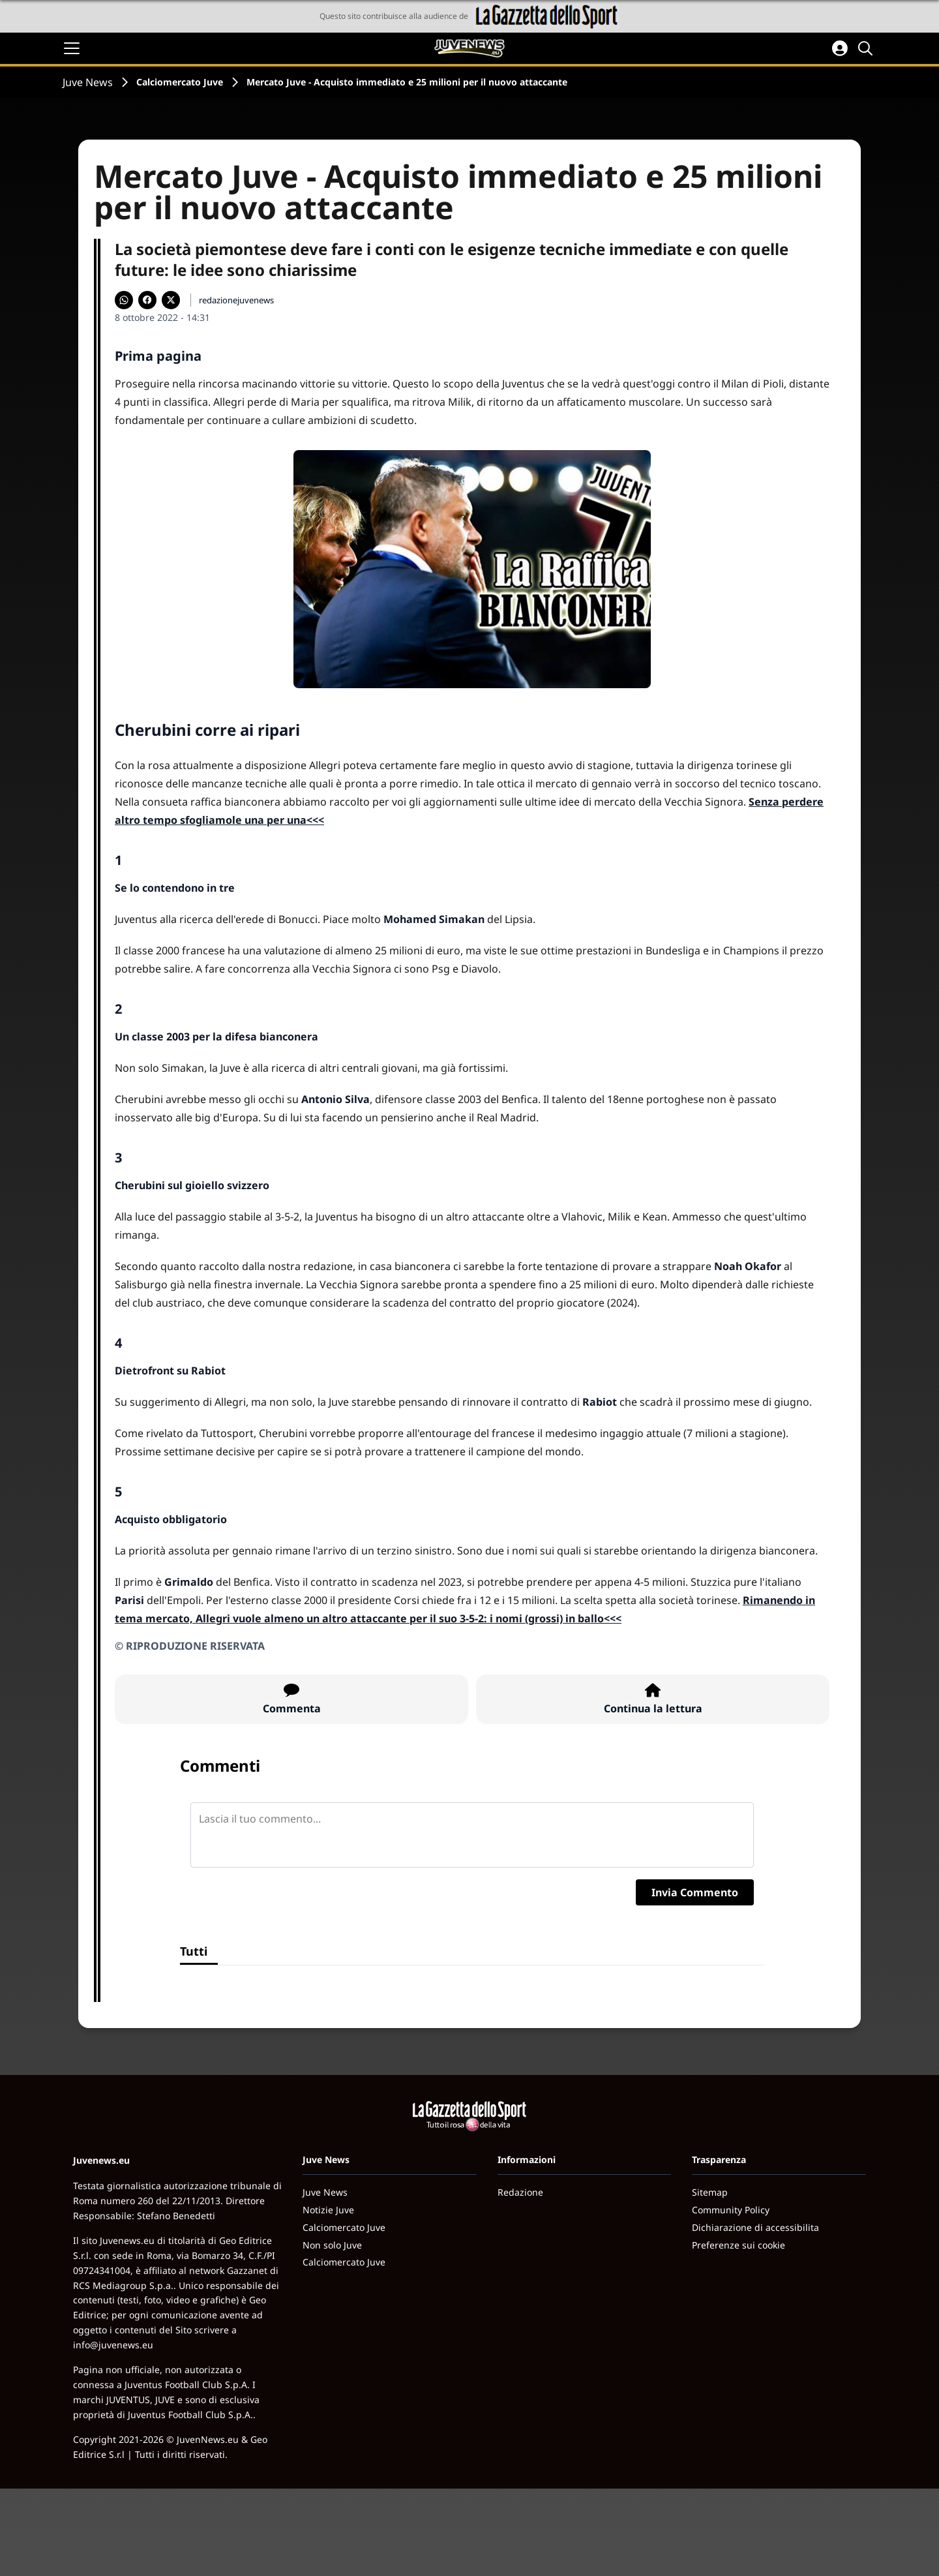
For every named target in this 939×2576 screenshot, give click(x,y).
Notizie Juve (328, 2210)
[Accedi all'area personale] (840, 48)
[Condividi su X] (171, 300)
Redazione (520, 2192)
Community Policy (730, 2210)
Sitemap (710, 2192)
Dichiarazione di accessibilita (755, 2227)
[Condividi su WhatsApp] (124, 300)
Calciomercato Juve (179, 82)
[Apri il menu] (72, 48)
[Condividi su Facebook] (147, 300)
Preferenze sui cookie (738, 2245)
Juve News (88, 82)
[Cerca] (867, 48)
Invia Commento (694, 1892)
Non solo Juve (332, 2245)
